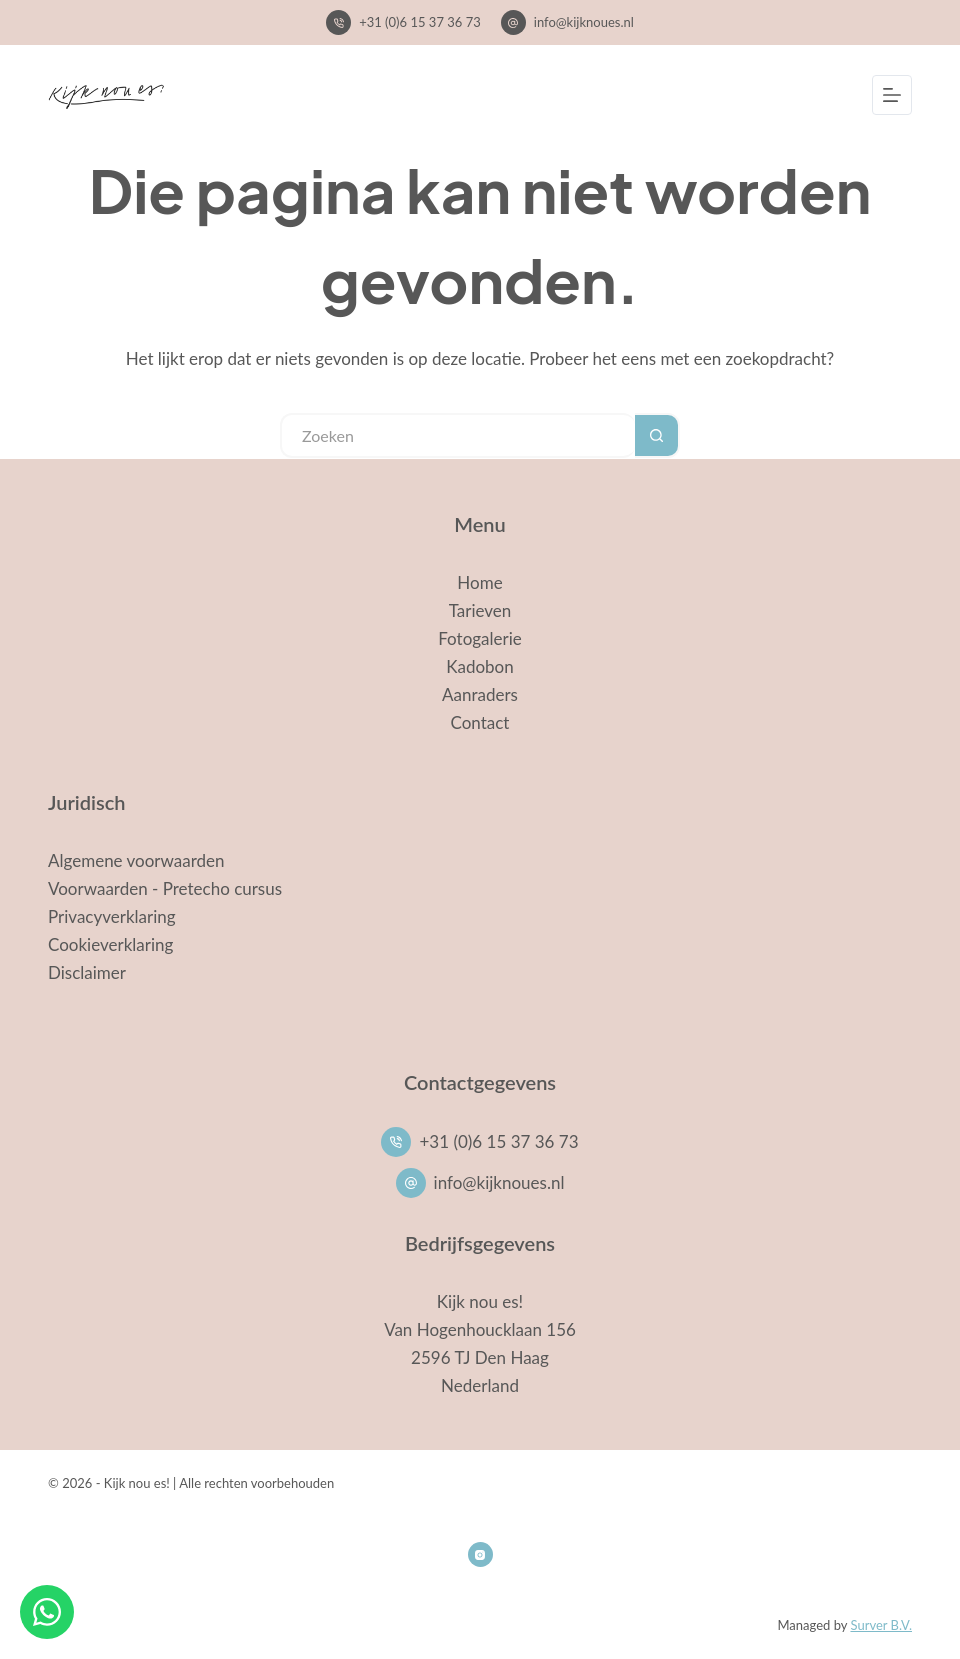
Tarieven (480, 610)
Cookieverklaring (110, 944)
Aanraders (480, 694)
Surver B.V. (881, 1625)
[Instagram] (480, 1554)
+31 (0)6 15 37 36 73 (420, 22)
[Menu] (892, 95)
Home (479, 582)
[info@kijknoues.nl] (513, 22)
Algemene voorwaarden (136, 860)
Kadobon (479, 666)
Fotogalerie (480, 638)
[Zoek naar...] (457, 435)
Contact (480, 722)
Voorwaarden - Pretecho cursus (165, 888)
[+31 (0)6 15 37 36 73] (338, 22)
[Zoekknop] (657, 435)
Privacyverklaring (112, 916)
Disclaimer (87, 972)
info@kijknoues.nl (584, 22)
